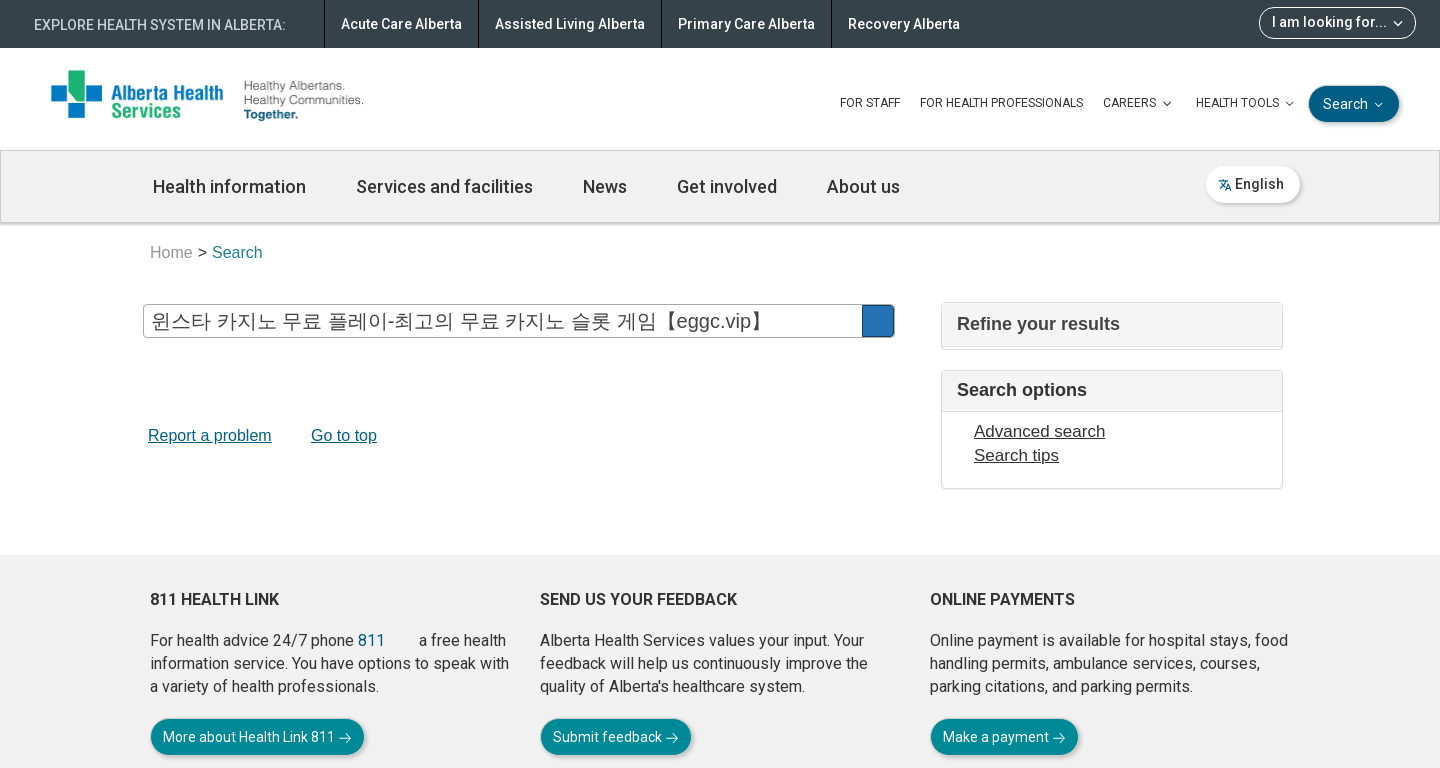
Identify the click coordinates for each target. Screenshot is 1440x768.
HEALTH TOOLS (1247, 104)
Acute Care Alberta (401, 24)
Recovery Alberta (904, 24)
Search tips (1016, 455)
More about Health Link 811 (257, 737)
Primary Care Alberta (746, 24)
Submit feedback (616, 737)
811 (371, 640)
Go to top (344, 435)
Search (1355, 104)
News (605, 186)
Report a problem (210, 435)
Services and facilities (444, 186)
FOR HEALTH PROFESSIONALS (1001, 103)
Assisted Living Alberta (570, 24)
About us (863, 186)
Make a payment (1004, 737)
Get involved (727, 186)
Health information (229, 186)
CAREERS (1139, 104)
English (1251, 184)
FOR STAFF (870, 103)
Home (171, 252)
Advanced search (1039, 431)
